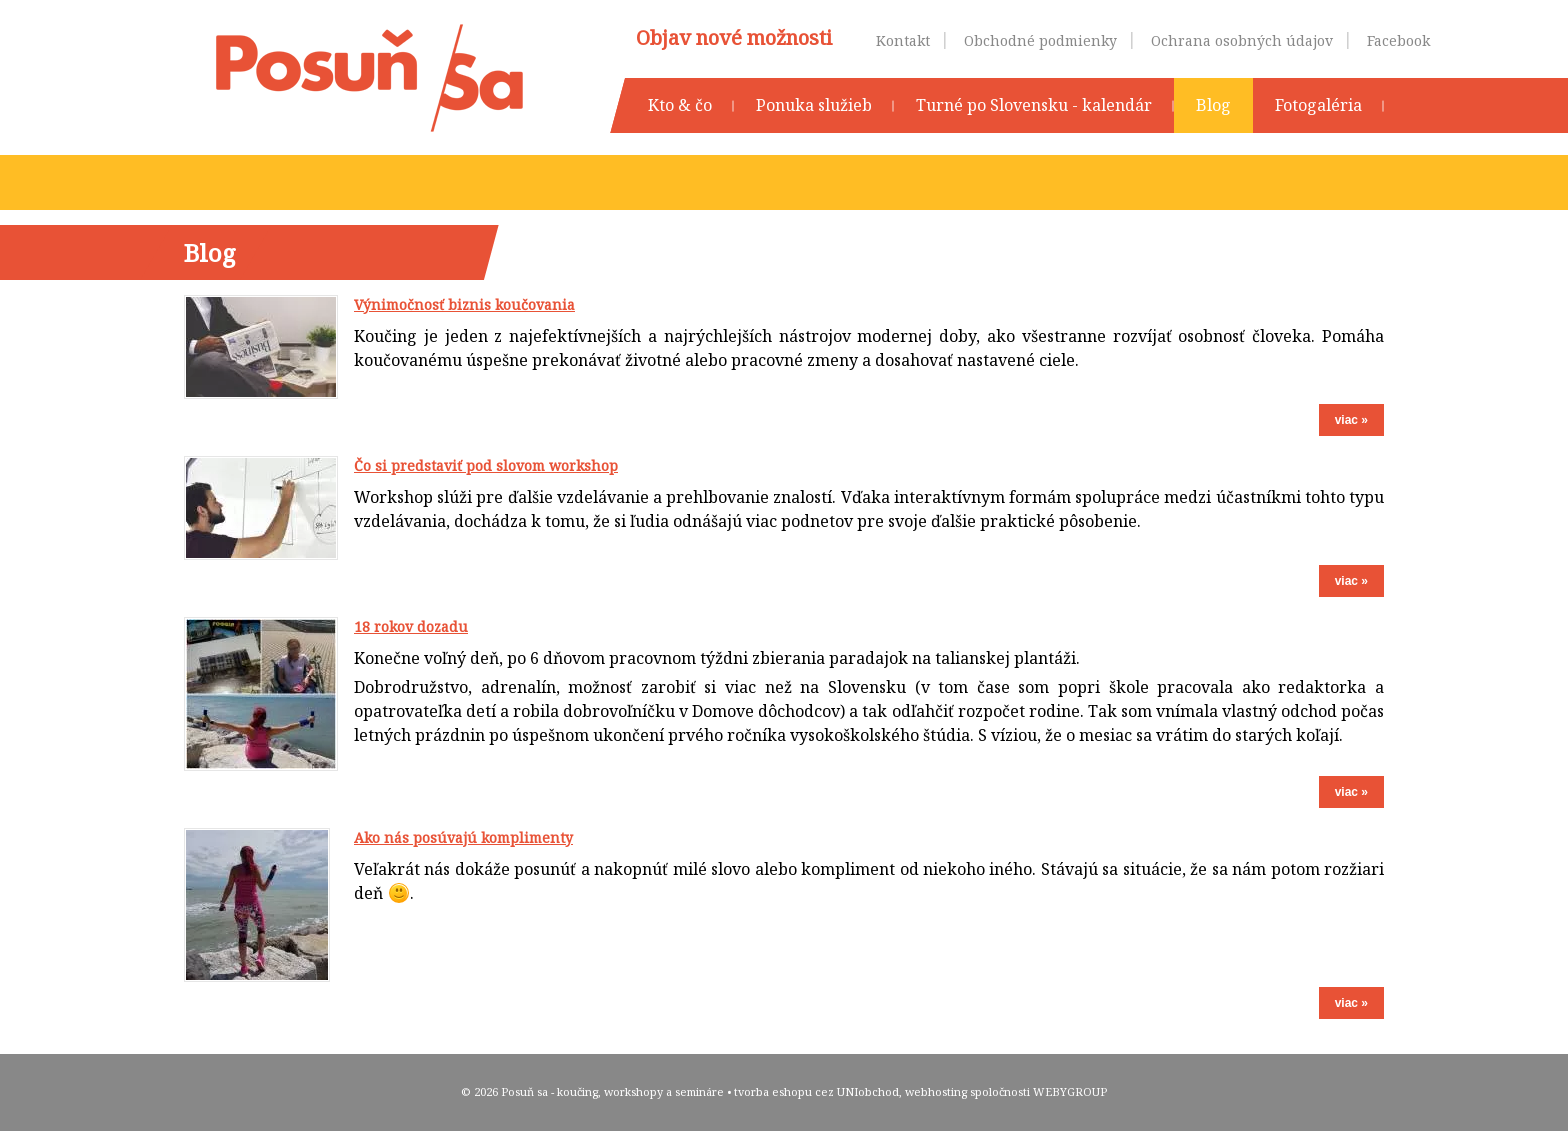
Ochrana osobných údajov (1242, 40)
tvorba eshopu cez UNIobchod (816, 1091)
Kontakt (903, 40)
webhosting (936, 1091)
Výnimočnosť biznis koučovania (464, 304)
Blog (1213, 105)
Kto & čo (680, 105)
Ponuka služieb (814, 105)
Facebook (1398, 40)
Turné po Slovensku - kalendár (1034, 105)
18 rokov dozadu (411, 626)
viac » (1351, 420)
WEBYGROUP (1070, 1091)
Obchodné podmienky (1040, 40)
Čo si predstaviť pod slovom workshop (486, 465)
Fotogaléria (1318, 105)
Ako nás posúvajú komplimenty (463, 837)
